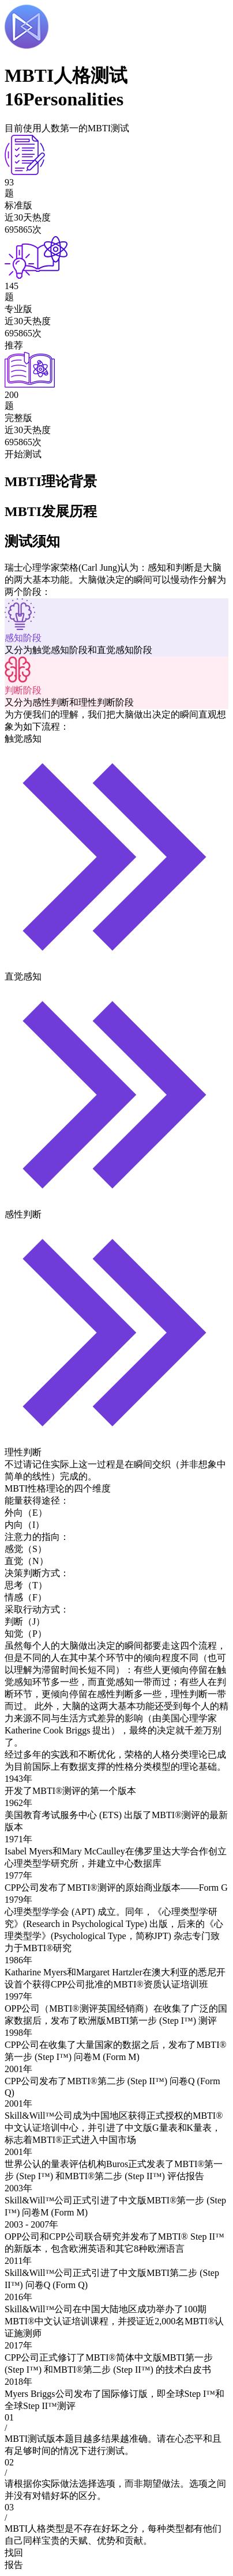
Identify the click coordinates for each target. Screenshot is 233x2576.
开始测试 (23, 454)
